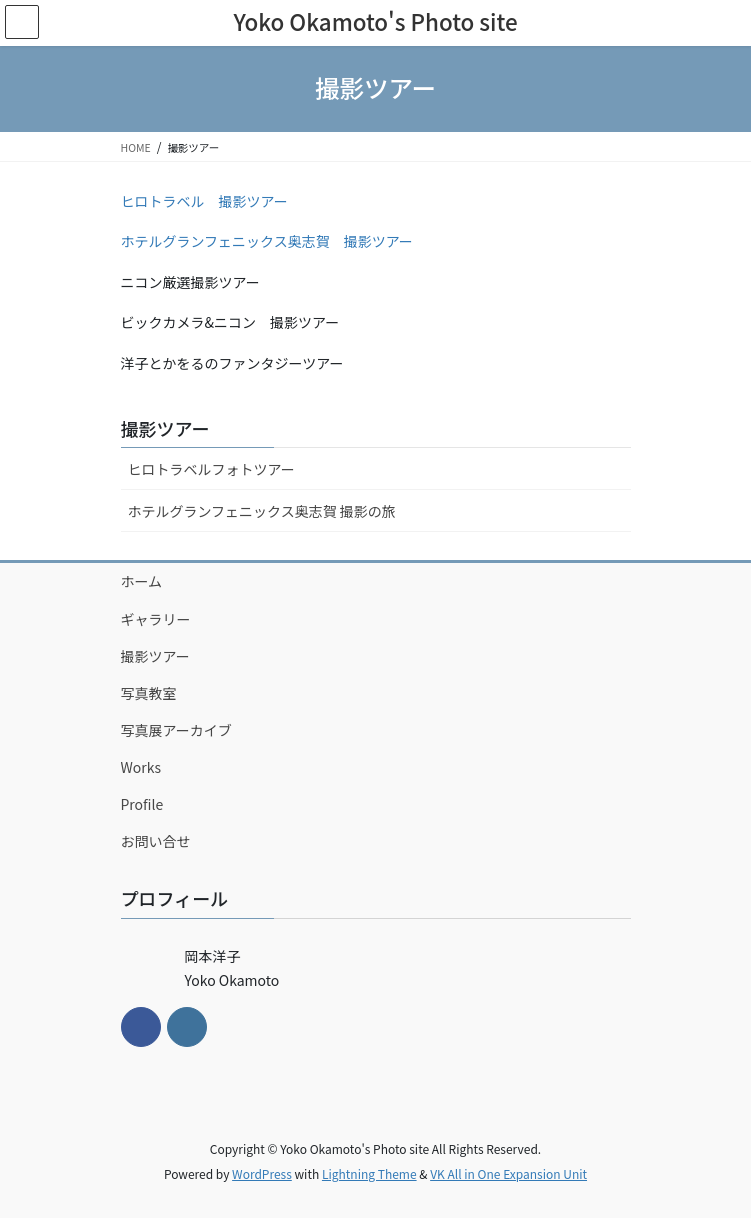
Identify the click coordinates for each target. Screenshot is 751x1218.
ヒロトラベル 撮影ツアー (204, 201)
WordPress (262, 1173)
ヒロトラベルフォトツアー (211, 469)
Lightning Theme (369, 1173)
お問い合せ (156, 841)
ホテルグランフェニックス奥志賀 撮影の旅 (262, 511)
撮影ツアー (165, 428)
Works (141, 767)
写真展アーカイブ (176, 730)
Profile (142, 804)
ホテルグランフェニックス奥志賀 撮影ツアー (267, 241)
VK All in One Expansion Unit (508, 1173)
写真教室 (149, 693)
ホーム (142, 581)
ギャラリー (156, 619)
